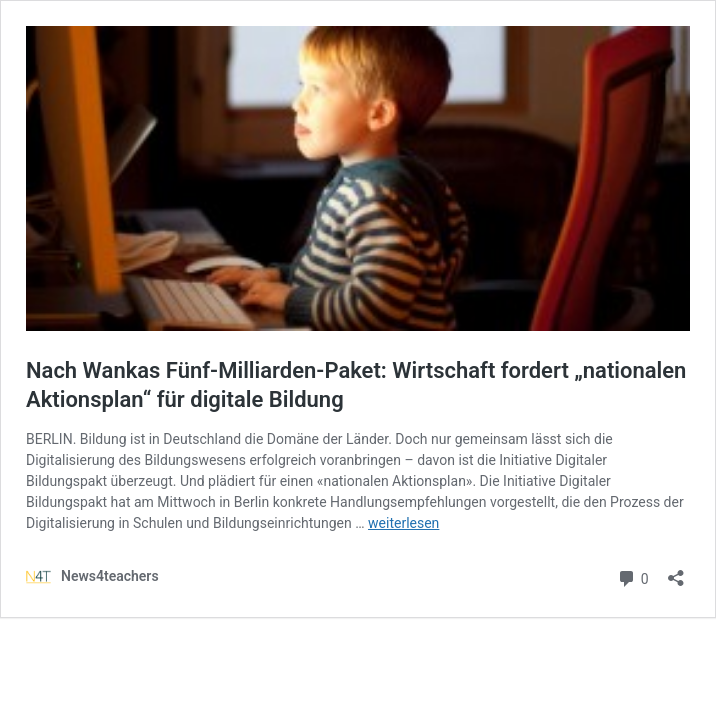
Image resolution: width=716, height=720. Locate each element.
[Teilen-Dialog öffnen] (676, 571)
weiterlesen (403, 523)
